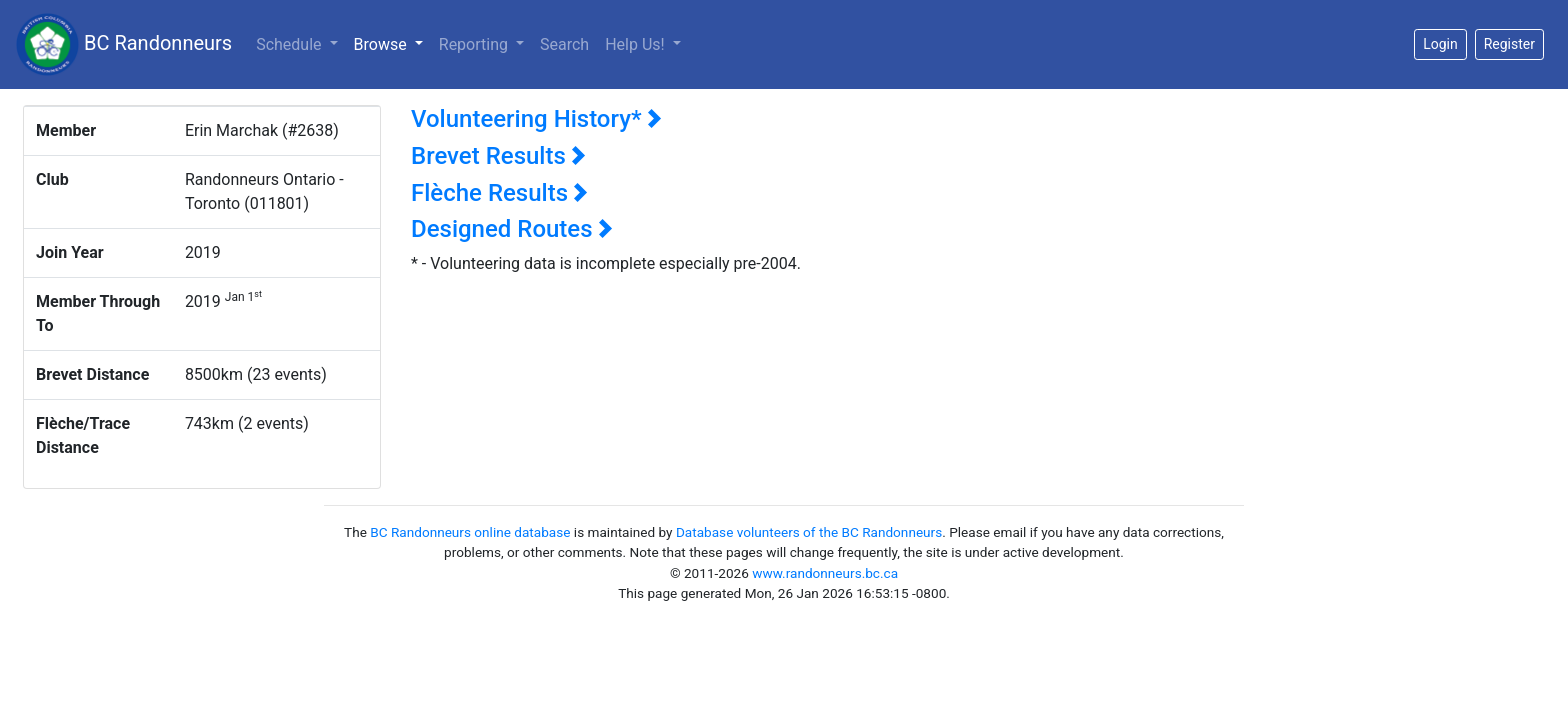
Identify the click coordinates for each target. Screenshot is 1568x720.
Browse (392, 43)
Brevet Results (498, 156)
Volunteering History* (536, 119)
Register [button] (1509, 44)
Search (564, 44)
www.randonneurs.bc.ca (825, 573)
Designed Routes (512, 229)
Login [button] (1440, 44)
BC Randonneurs (124, 44)
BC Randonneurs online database (470, 532)
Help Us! (636, 44)
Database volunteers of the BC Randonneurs (809, 532)
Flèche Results (499, 193)
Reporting (475, 44)
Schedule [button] (290, 44)
